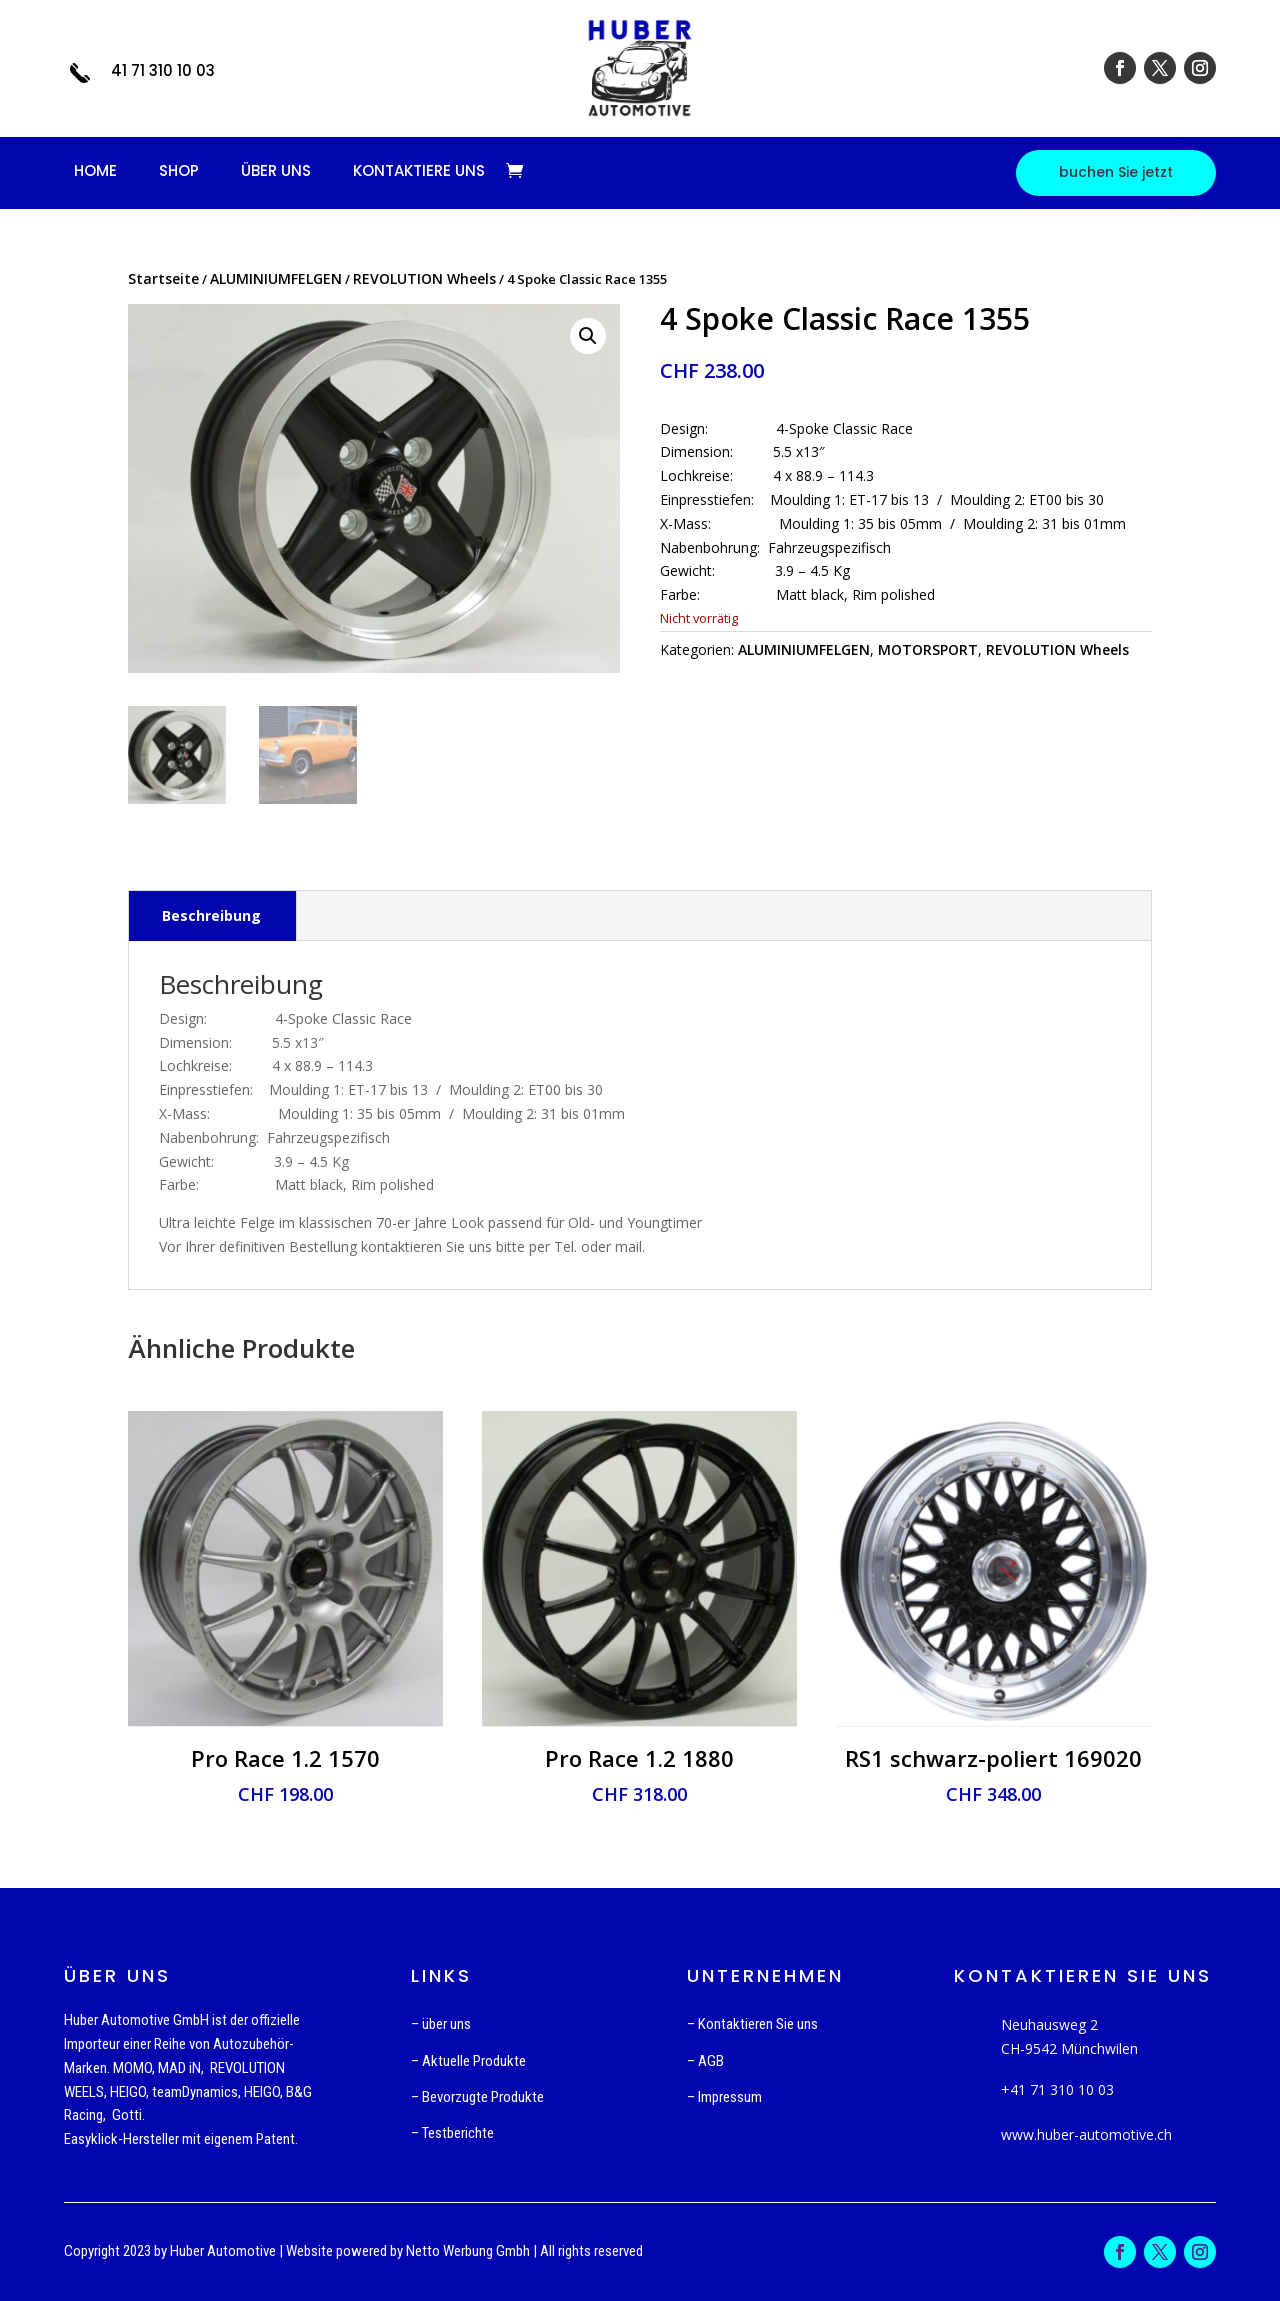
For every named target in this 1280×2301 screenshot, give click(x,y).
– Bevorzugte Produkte (477, 2097)
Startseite (163, 278)
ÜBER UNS (276, 170)
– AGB (705, 2061)
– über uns (441, 2024)
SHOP (179, 170)
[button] (588, 336)
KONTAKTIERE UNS (419, 170)
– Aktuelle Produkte (468, 2061)
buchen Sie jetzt (1116, 172)
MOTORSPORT (928, 649)
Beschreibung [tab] (211, 915)
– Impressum (724, 2097)
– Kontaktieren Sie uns (752, 2024)
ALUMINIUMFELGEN (276, 278)
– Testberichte (452, 2133)
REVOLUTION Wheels (424, 278)
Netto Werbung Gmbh (468, 2251)
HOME (95, 170)
